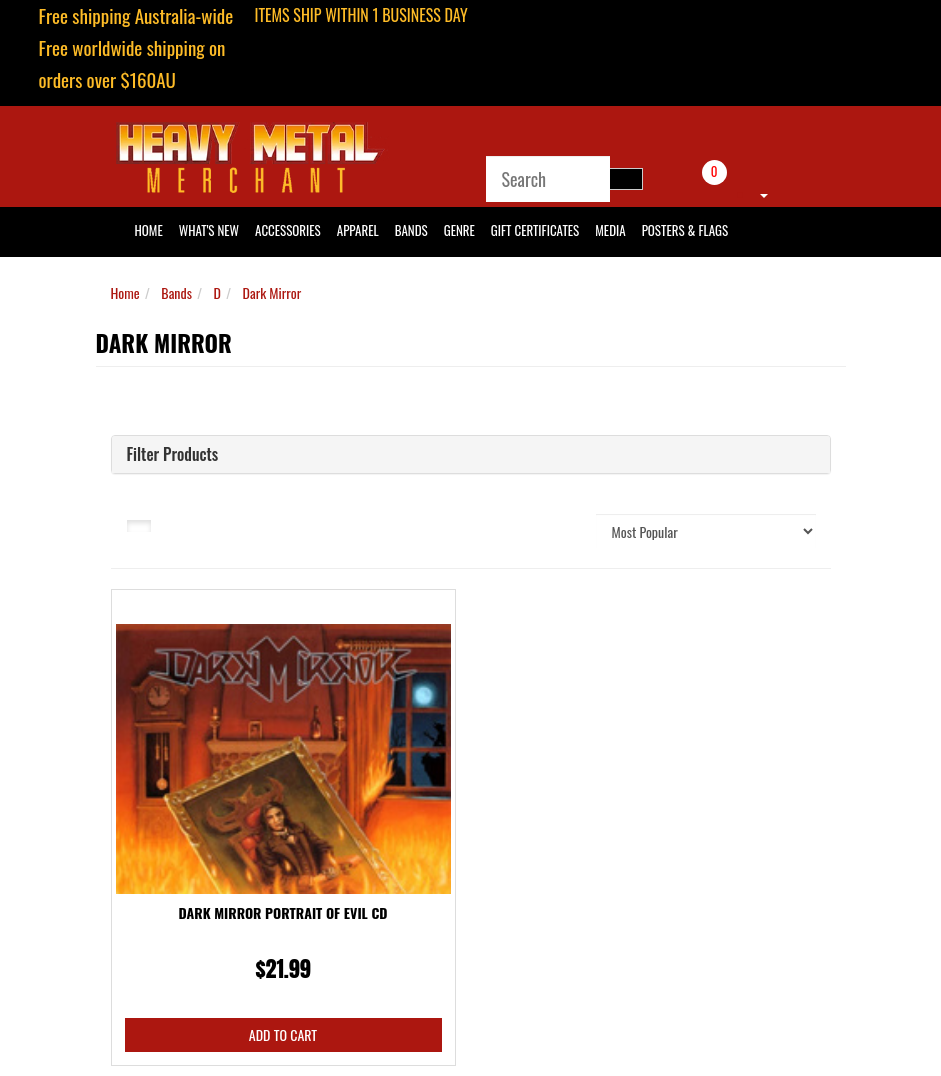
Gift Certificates (535, 230)
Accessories (288, 230)
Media (610, 230)
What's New (209, 230)
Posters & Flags (685, 230)
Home (125, 292)
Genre (459, 230)
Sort (558, 530)
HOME (149, 230)
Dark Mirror (272, 292)
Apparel (358, 230)
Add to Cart (283, 1034)
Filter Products (173, 455)
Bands (411, 230)
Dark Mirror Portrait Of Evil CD (283, 912)
